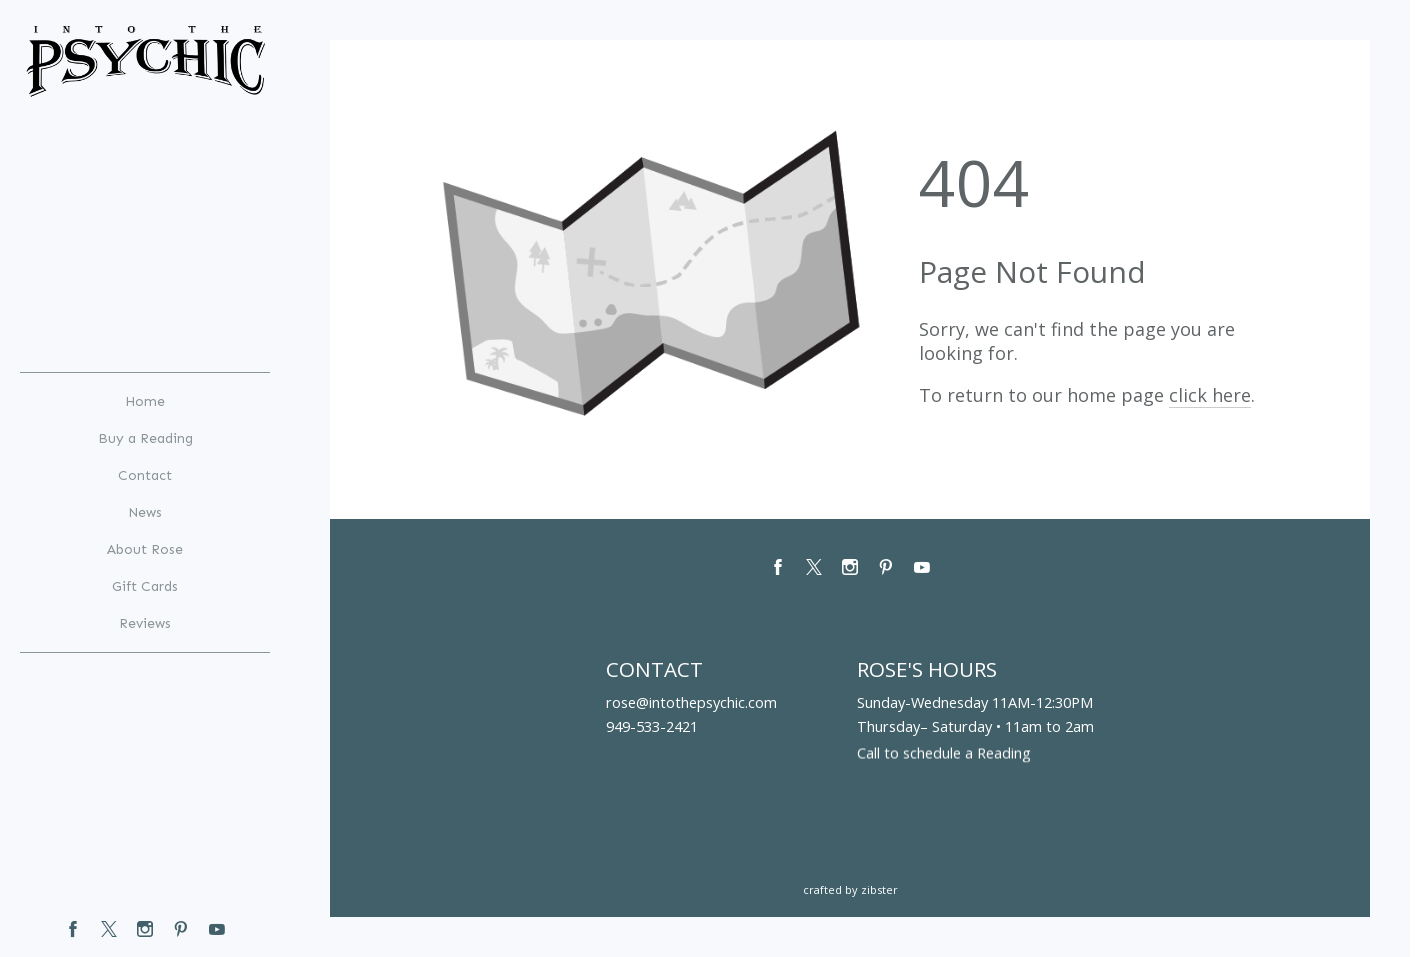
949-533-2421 (652, 726)
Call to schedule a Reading (944, 755)
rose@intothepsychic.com (691, 702)
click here (1210, 395)
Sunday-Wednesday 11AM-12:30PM (975, 702)
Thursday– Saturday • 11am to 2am (975, 726)
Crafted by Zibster (850, 889)
